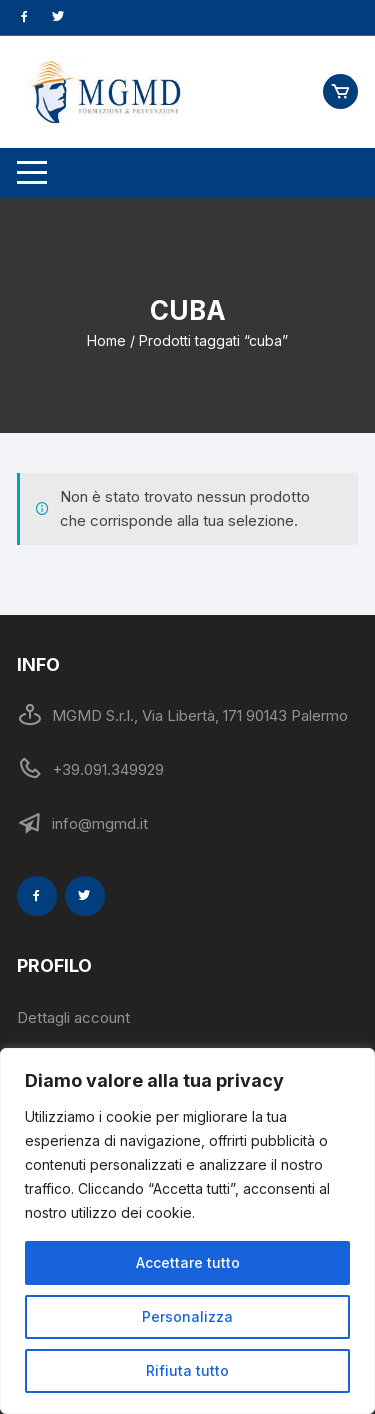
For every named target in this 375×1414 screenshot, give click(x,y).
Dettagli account (73, 1017)
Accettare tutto (188, 1262)
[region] (187, 1231)
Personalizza (187, 1316)
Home (106, 340)
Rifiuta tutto (187, 1370)
